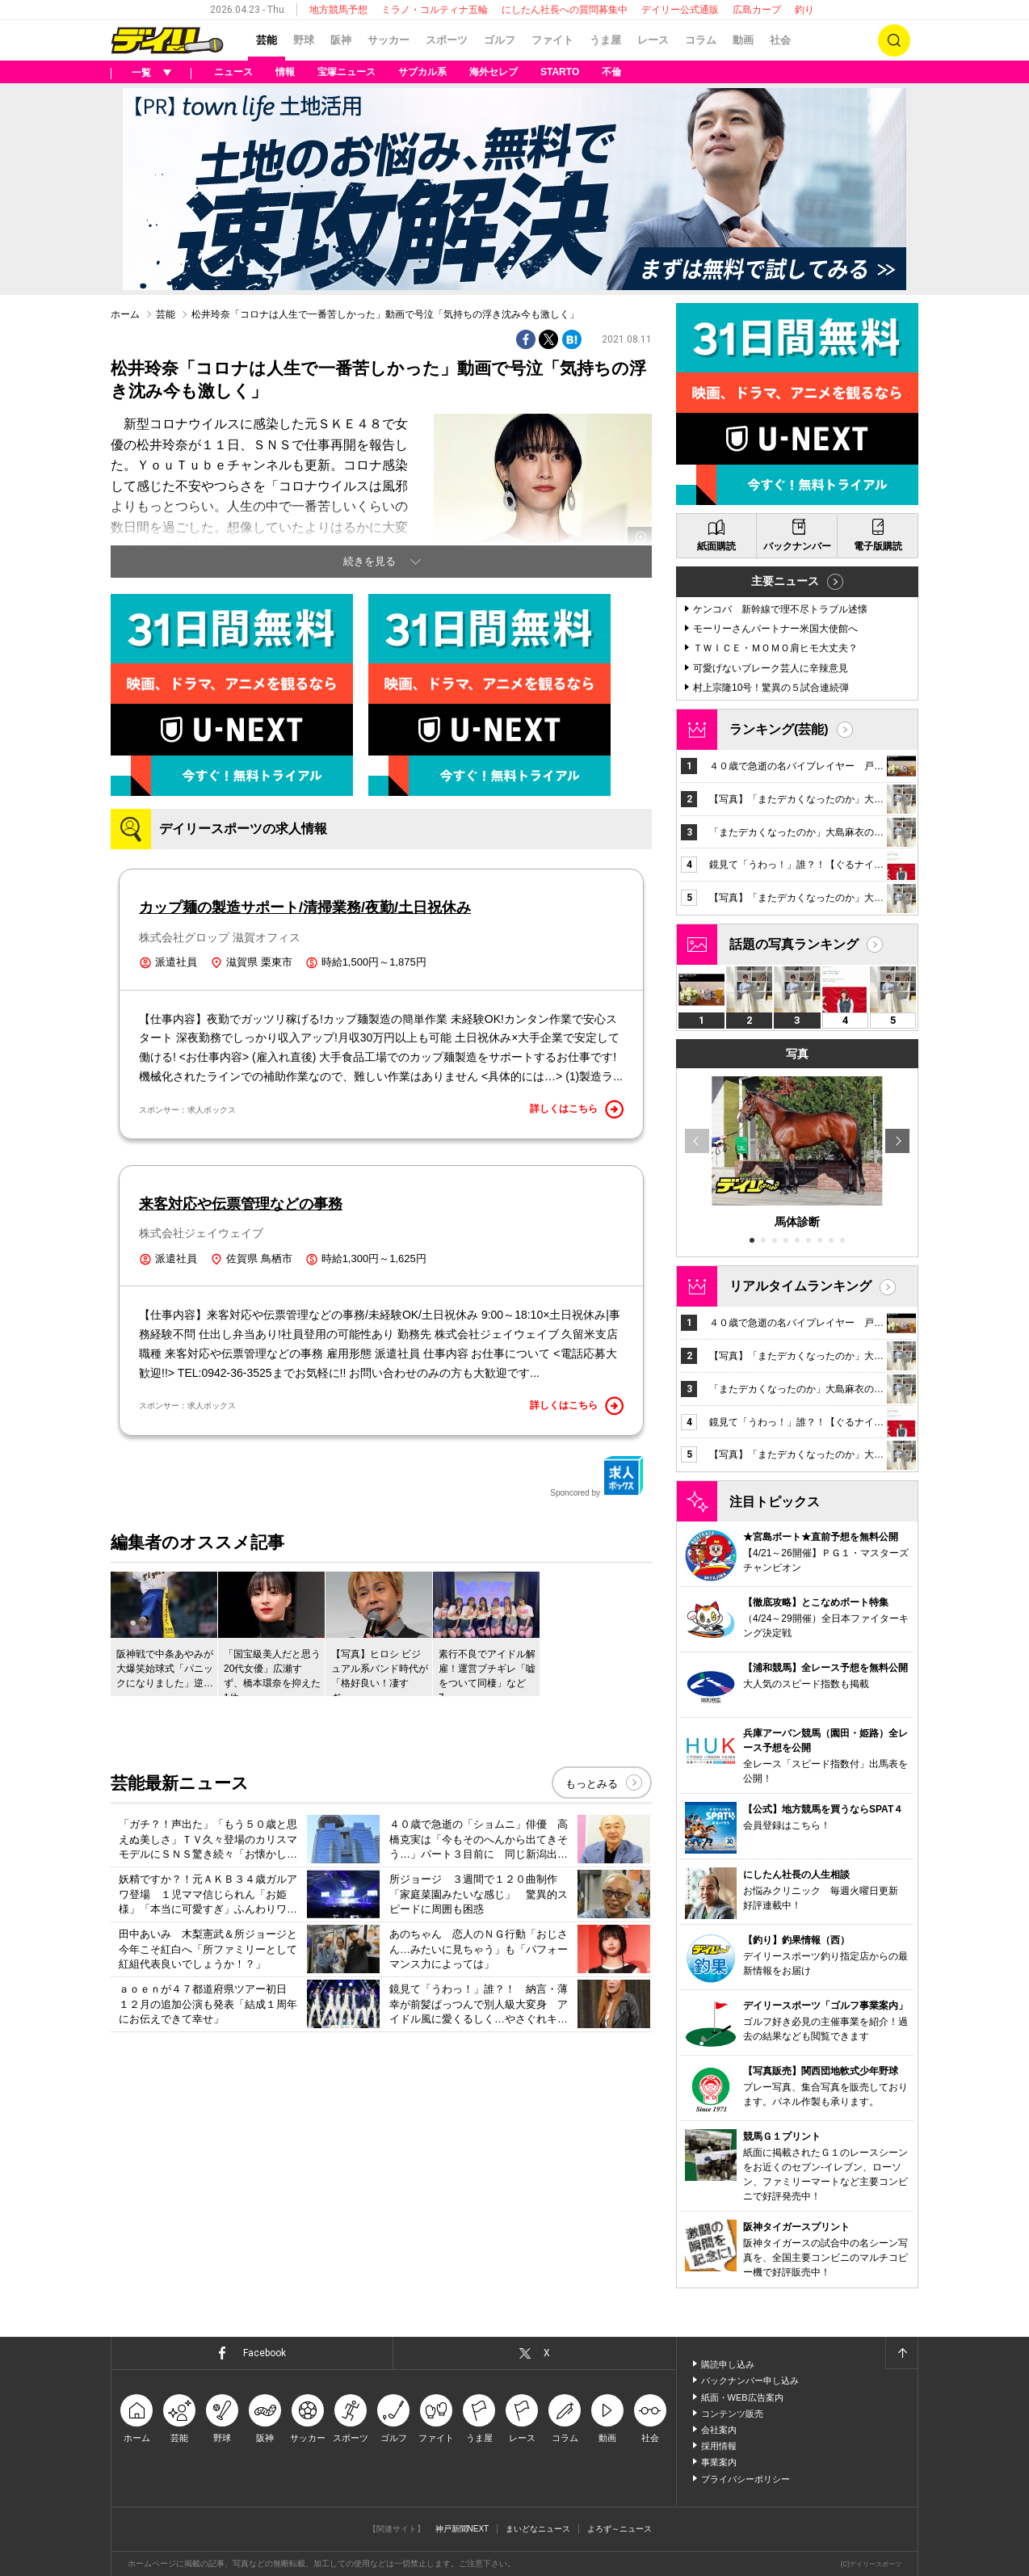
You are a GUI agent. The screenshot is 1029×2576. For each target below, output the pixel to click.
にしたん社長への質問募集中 (565, 9)
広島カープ (757, 9)
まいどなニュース (538, 2528)
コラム (700, 40)
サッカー (389, 40)
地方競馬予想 (338, 9)
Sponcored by (597, 1476)
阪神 (340, 40)
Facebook (264, 2353)
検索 (894, 40)
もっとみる (591, 1784)
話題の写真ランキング (794, 944)
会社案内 (719, 2430)
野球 (303, 40)
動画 (743, 40)
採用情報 (719, 2446)
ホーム (125, 314)
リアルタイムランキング (800, 1286)
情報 (285, 72)
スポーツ (447, 40)
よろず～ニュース (619, 2528)
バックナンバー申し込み (750, 2380)
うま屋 (605, 40)
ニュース (233, 72)
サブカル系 (422, 72)
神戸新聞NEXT (462, 2528)
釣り (804, 9)
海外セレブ (493, 72)
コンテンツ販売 (732, 2413)
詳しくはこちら (577, 1109)
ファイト (552, 40)
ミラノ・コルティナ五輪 (434, 9)
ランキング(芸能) (779, 729)
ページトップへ (901, 2353)
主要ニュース (785, 581)
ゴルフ (499, 40)
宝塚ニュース (346, 72)
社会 (780, 40)
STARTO (559, 72)
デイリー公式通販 (680, 9)
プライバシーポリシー (745, 2479)
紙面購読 (716, 546)
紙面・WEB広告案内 (742, 2397)
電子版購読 (878, 546)
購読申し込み (727, 2364)
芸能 (266, 40)
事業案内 (719, 2462)
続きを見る (369, 561)
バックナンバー (797, 546)
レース (653, 40)
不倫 (611, 72)
